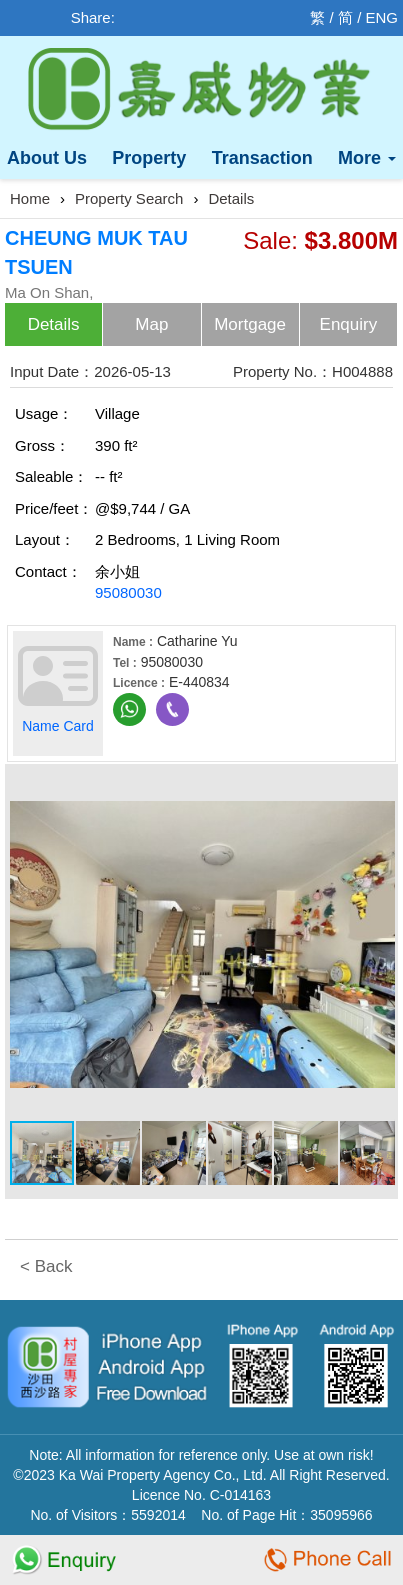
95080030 (128, 592)
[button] (377, 787)
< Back (46, 1266)
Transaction (262, 158)
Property (149, 158)
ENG (381, 17)
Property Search (129, 198)
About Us (47, 158)
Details (231, 198)
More (367, 158)
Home (30, 198)
